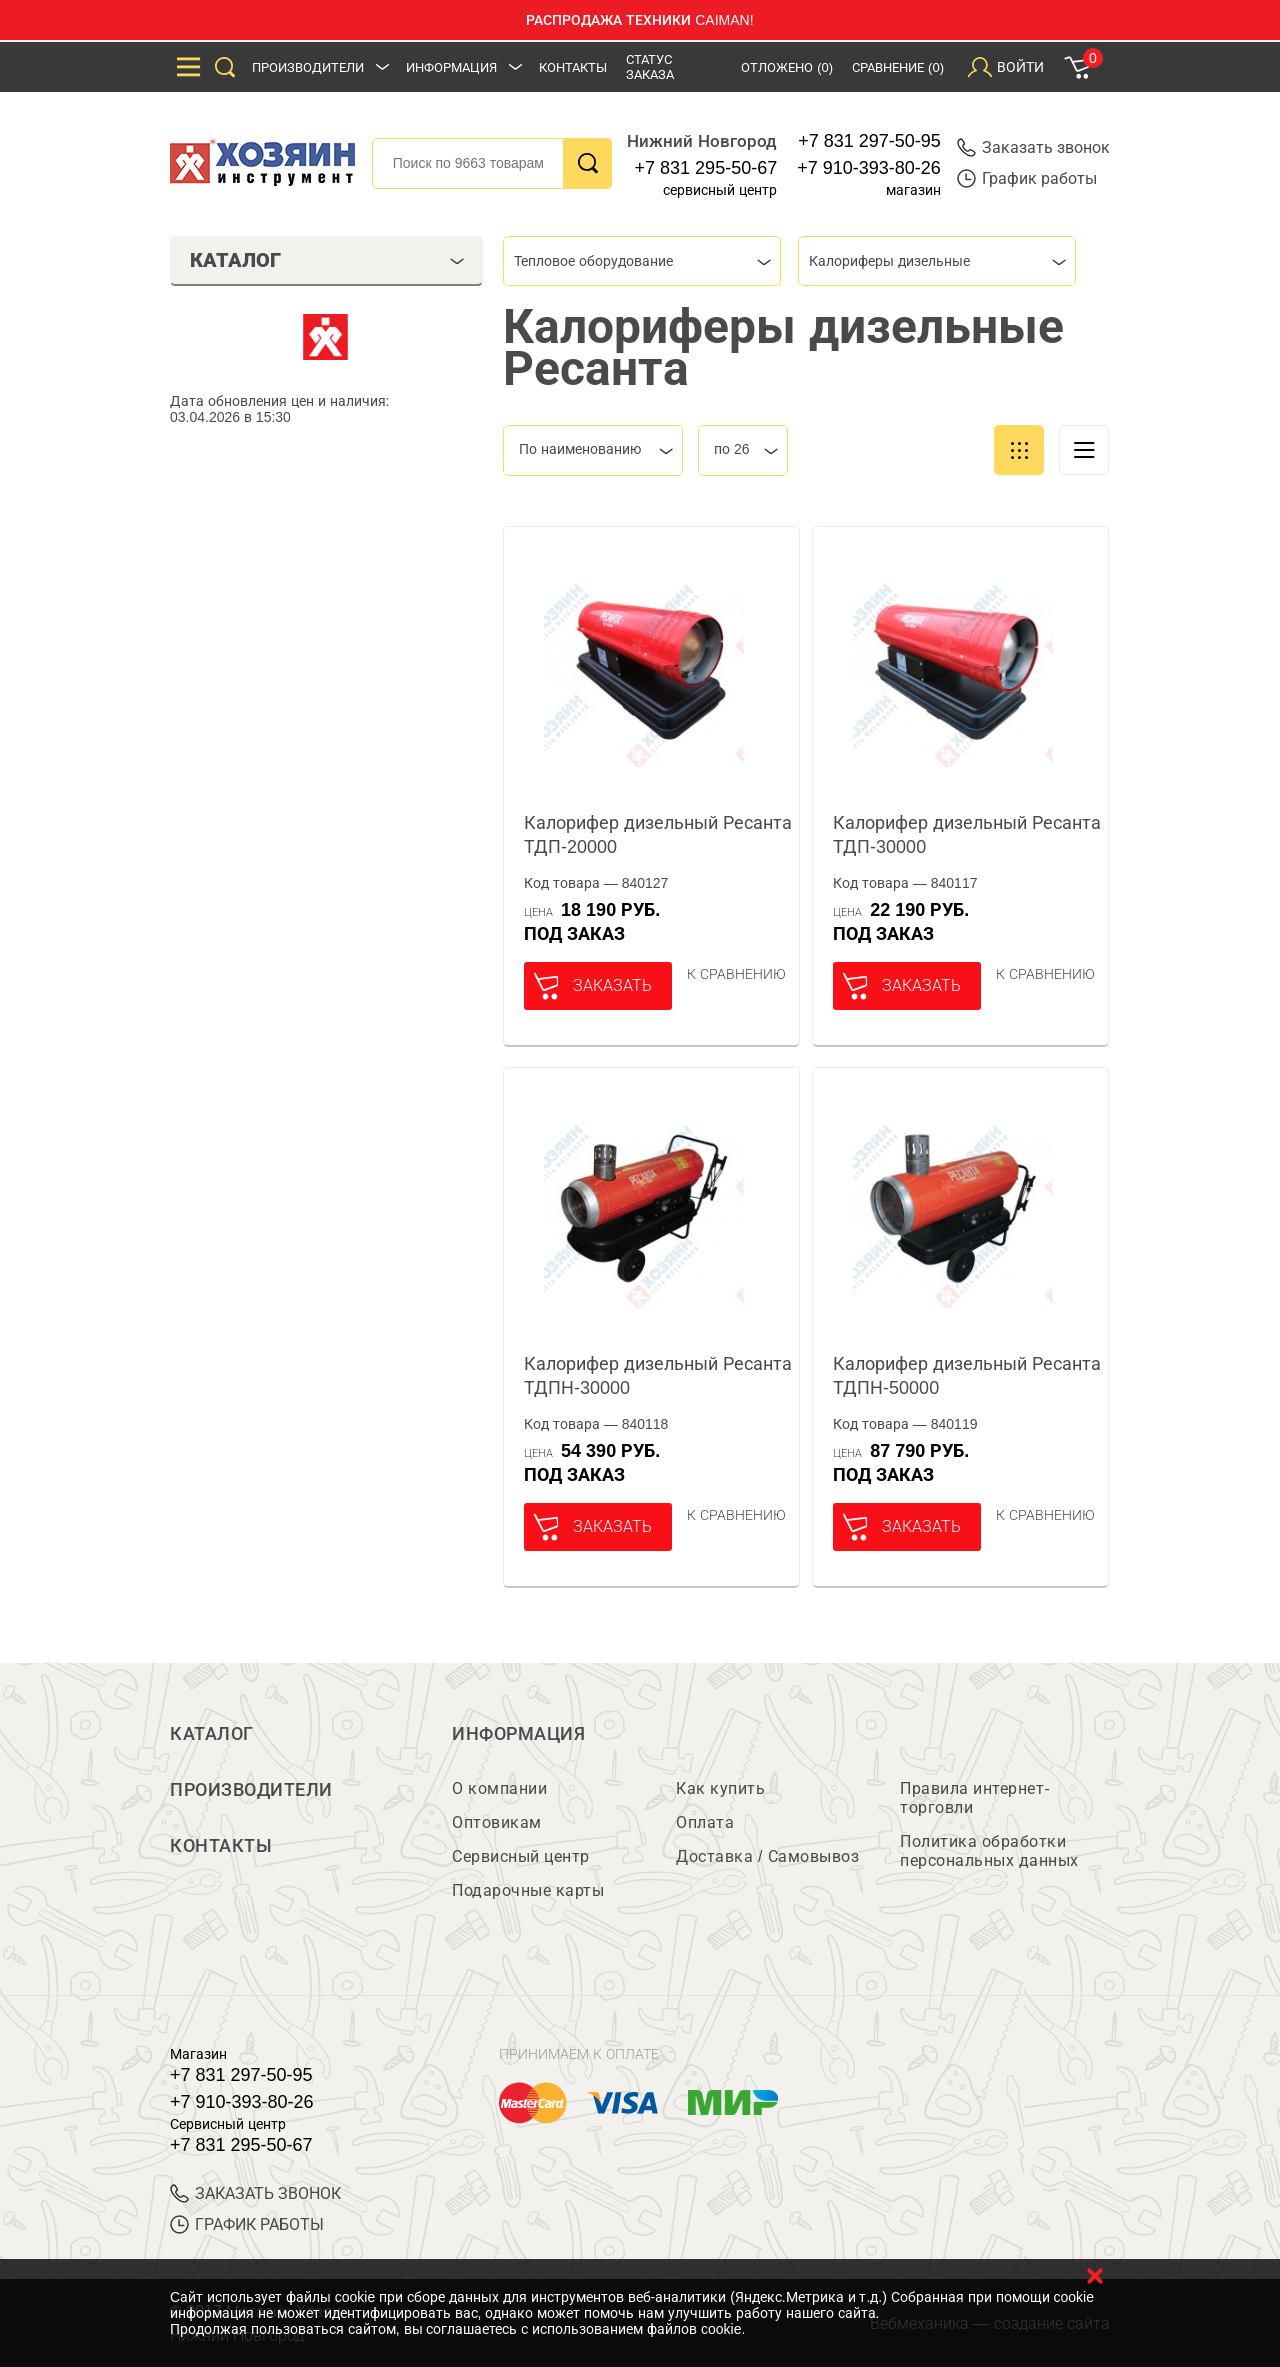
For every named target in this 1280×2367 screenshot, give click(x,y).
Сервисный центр (521, 1856)
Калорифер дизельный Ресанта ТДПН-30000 (658, 1376)
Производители (308, 67)
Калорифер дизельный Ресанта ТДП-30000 (967, 835)
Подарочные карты (528, 1890)
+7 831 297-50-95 (869, 141)
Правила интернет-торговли (975, 1798)
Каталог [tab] (327, 260)
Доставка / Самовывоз (767, 1856)
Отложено (787, 67)
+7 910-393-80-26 (869, 168)
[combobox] (642, 261)
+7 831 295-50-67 (706, 168)
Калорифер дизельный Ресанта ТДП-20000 (658, 835)
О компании (499, 1788)
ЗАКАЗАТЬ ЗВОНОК (255, 2193)
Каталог (212, 1734)
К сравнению (736, 974)
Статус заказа (650, 67)
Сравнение (898, 67)
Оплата (705, 1822)
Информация (451, 67)
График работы (1027, 178)
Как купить (720, 1788)
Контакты (573, 67)
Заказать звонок (1033, 147)
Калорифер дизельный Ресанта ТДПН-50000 (967, 1376)
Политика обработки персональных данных (989, 1851)
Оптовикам (497, 1822)
